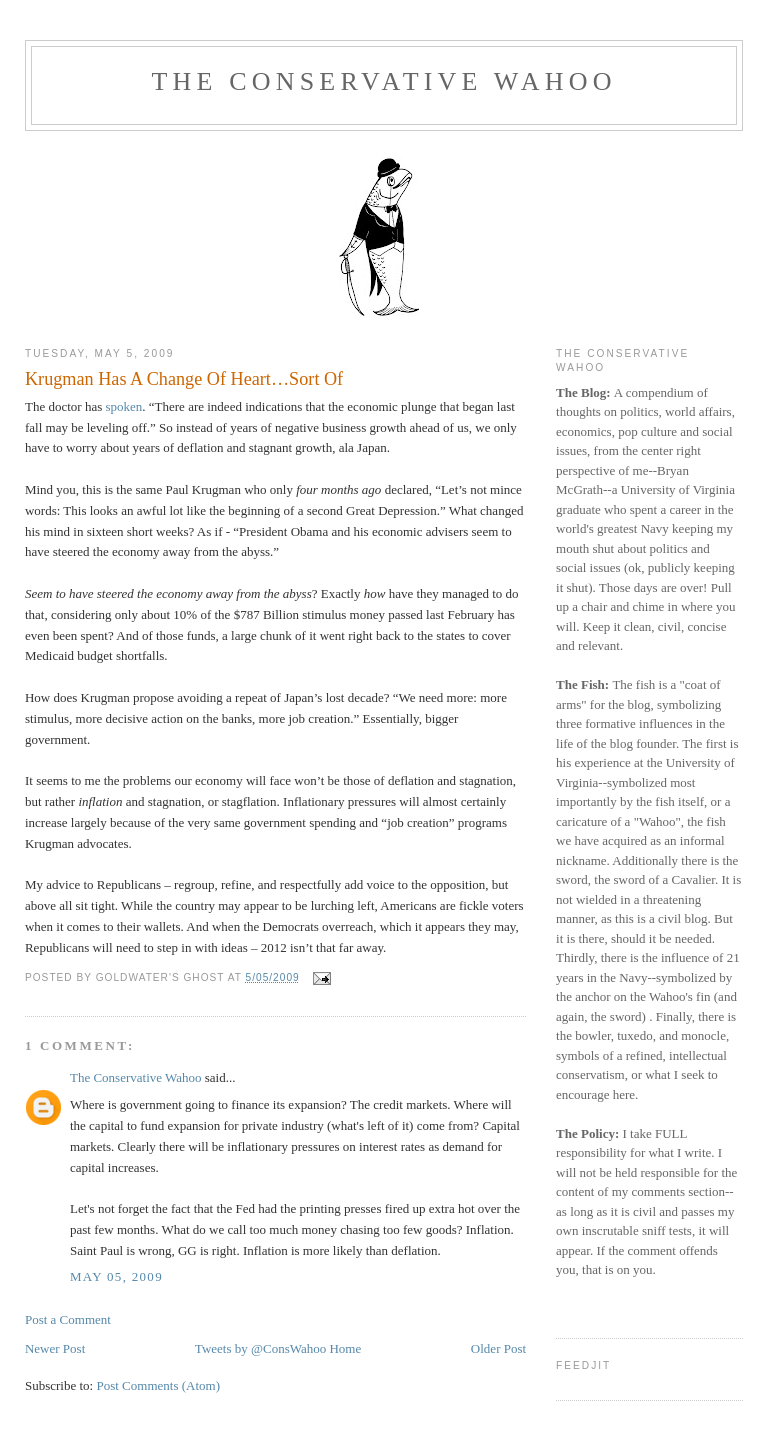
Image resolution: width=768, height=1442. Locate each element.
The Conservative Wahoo (383, 81)
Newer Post (55, 1348)
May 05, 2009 (116, 1276)
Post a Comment (68, 1319)
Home (345, 1348)
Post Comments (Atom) (158, 1385)
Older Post (498, 1348)
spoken (123, 406)
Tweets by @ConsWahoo (260, 1348)
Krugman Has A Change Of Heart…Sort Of (184, 379)
